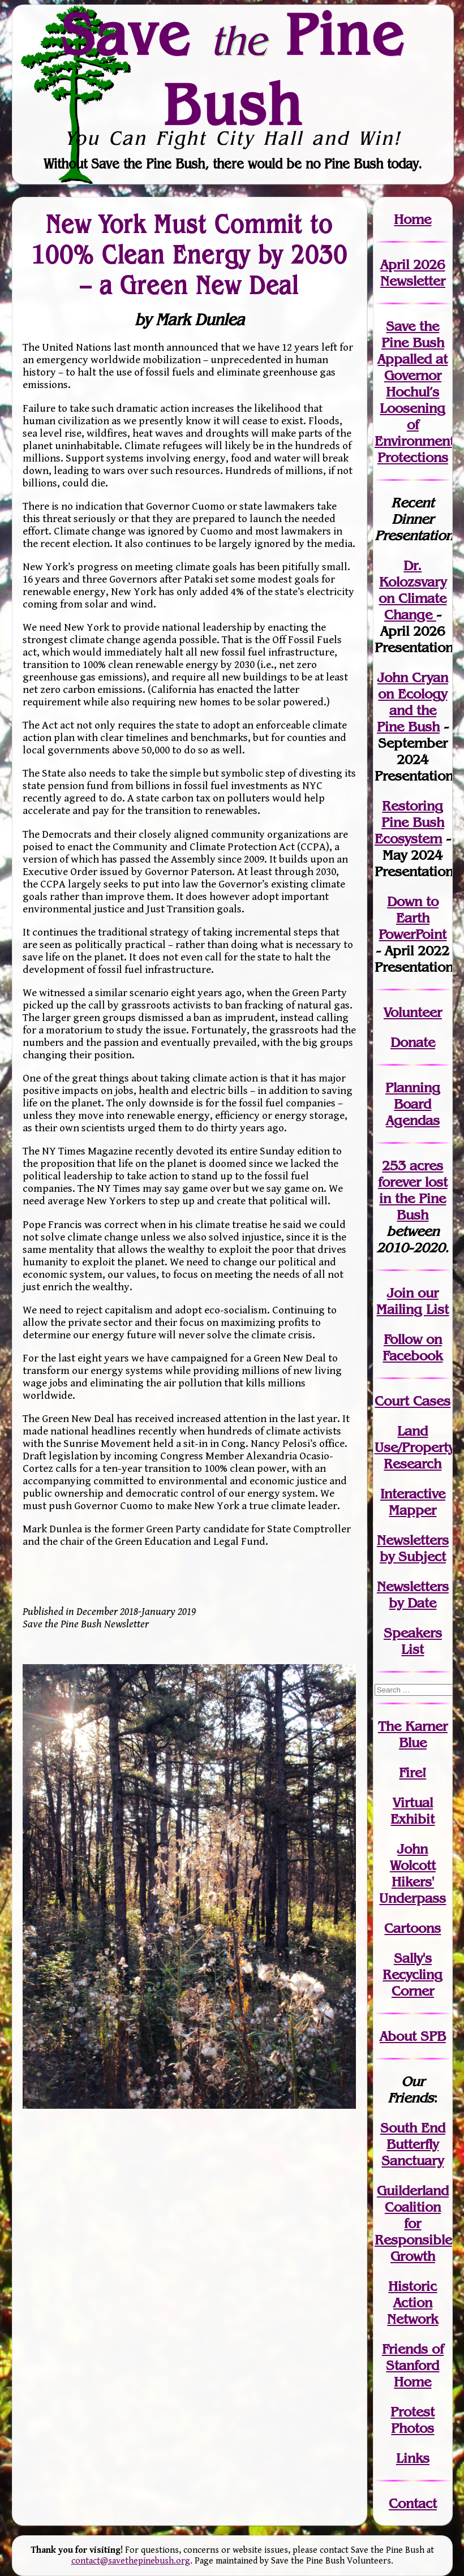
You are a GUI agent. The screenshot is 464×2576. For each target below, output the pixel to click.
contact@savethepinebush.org (130, 2561)
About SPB (413, 2036)
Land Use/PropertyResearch (414, 1447)
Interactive (412, 1493)
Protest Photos (412, 2419)
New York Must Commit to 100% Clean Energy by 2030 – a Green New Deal (189, 254)
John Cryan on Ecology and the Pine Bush (412, 702)
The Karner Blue (413, 1734)
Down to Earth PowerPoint (412, 917)
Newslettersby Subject (413, 1548)
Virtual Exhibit (412, 1810)
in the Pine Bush (413, 1198)
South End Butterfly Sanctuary (412, 2144)
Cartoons (412, 1928)
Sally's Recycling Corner (412, 1974)
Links (412, 2458)
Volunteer (413, 1012)
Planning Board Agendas (412, 1103)
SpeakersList (413, 1641)
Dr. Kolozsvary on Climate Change (412, 590)
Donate (412, 1042)
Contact (413, 2503)
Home (412, 219)
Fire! (412, 1772)
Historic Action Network (412, 2302)
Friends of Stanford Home (413, 2365)
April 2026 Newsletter (412, 272)
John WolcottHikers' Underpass (412, 1873)
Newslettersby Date (413, 1594)
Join (400, 1293)
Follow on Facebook (412, 1347)
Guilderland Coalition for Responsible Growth (413, 2223)
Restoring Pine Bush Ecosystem (409, 822)
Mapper (412, 1510)
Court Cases (412, 1401)
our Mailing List (412, 1301)
